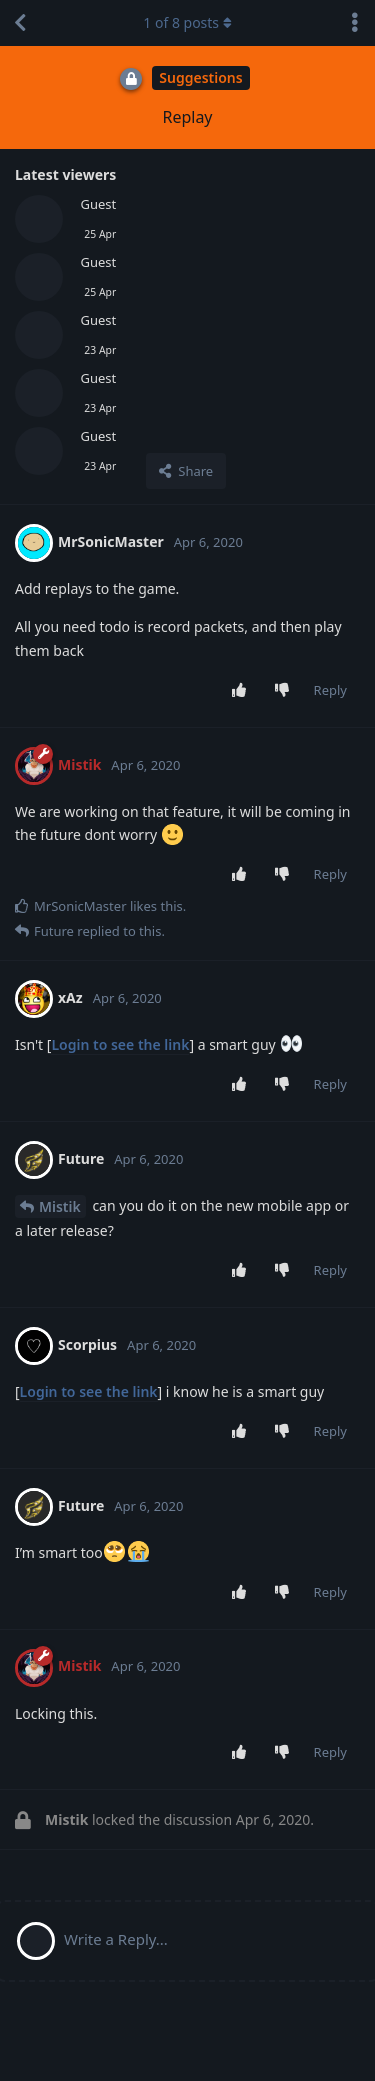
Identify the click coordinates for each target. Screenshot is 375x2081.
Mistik (60, 1206)
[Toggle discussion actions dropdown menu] (355, 23)
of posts (187, 22)
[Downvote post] (285, 691)
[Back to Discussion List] (20, 23)
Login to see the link (120, 1044)
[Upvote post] (242, 691)
